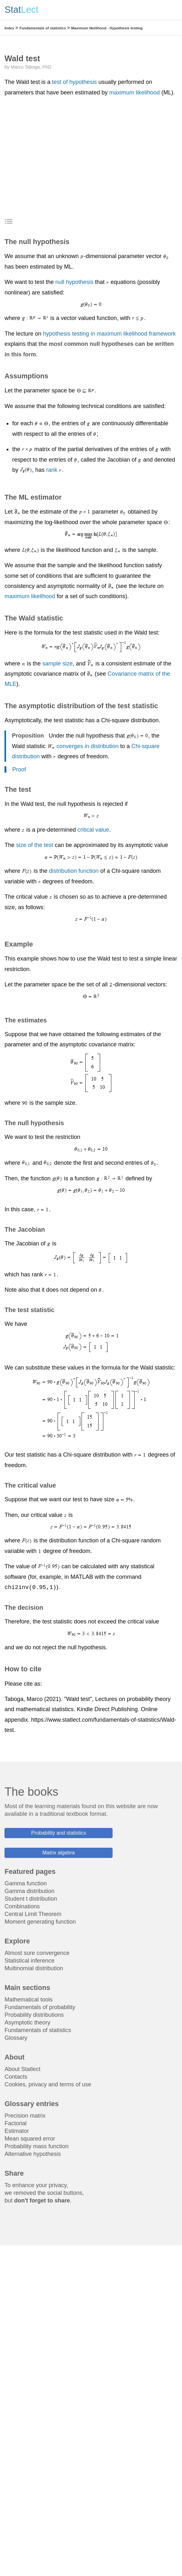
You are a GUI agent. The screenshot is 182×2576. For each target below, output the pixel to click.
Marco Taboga (25, 67)
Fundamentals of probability (39, 2007)
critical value (93, 830)
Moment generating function (40, 1922)
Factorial (15, 2123)
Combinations (22, 1906)
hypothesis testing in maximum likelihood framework (109, 333)
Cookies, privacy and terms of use (47, 2084)
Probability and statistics (58, 1833)
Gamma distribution (29, 1891)
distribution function (74, 871)
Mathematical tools (28, 1999)
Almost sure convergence (36, 1953)
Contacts (15, 2077)
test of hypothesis (74, 82)
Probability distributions (34, 2015)
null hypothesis (74, 282)
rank (51, 470)
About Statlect (22, 2069)
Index (9, 28)
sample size (57, 663)
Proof (19, 769)
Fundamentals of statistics (43, 28)
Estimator (16, 2131)
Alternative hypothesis (32, 2154)
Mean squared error (29, 2138)
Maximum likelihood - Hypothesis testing (106, 28)
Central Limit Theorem (32, 1914)
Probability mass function (36, 2146)
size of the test (34, 845)
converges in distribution (88, 746)
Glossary (15, 2038)
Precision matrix (24, 2115)
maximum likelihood (134, 92)
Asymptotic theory (27, 2022)
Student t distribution (30, 1899)
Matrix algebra (59, 1852)
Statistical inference (29, 1960)
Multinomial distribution (33, 1968)
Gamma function (25, 1883)
